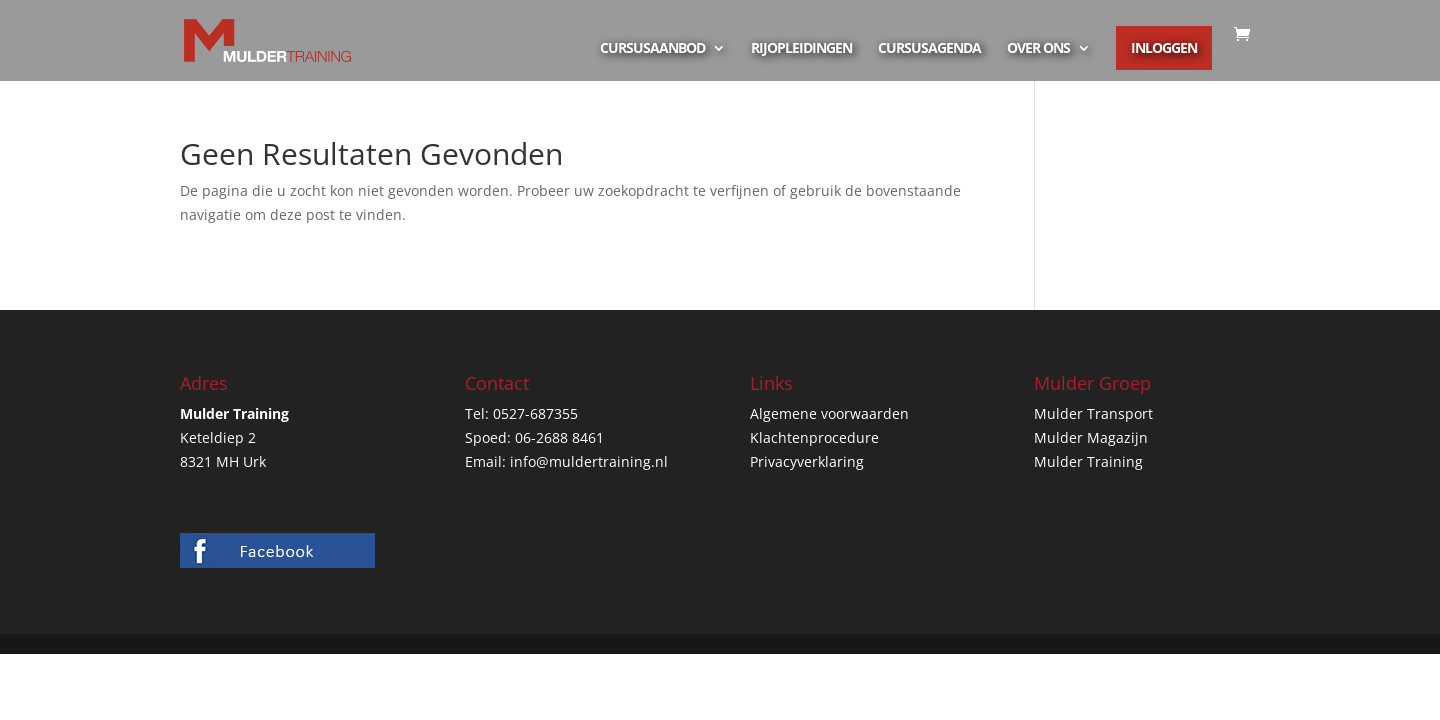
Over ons (1038, 49)
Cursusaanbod (652, 49)
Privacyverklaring (807, 461)
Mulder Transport (1093, 413)
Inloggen (1164, 47)
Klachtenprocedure (814, 437)
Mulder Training (1088, 461)
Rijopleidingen (801, 49)
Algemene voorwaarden (829, 413)
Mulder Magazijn (1091, 437)
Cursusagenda (929, 49)
